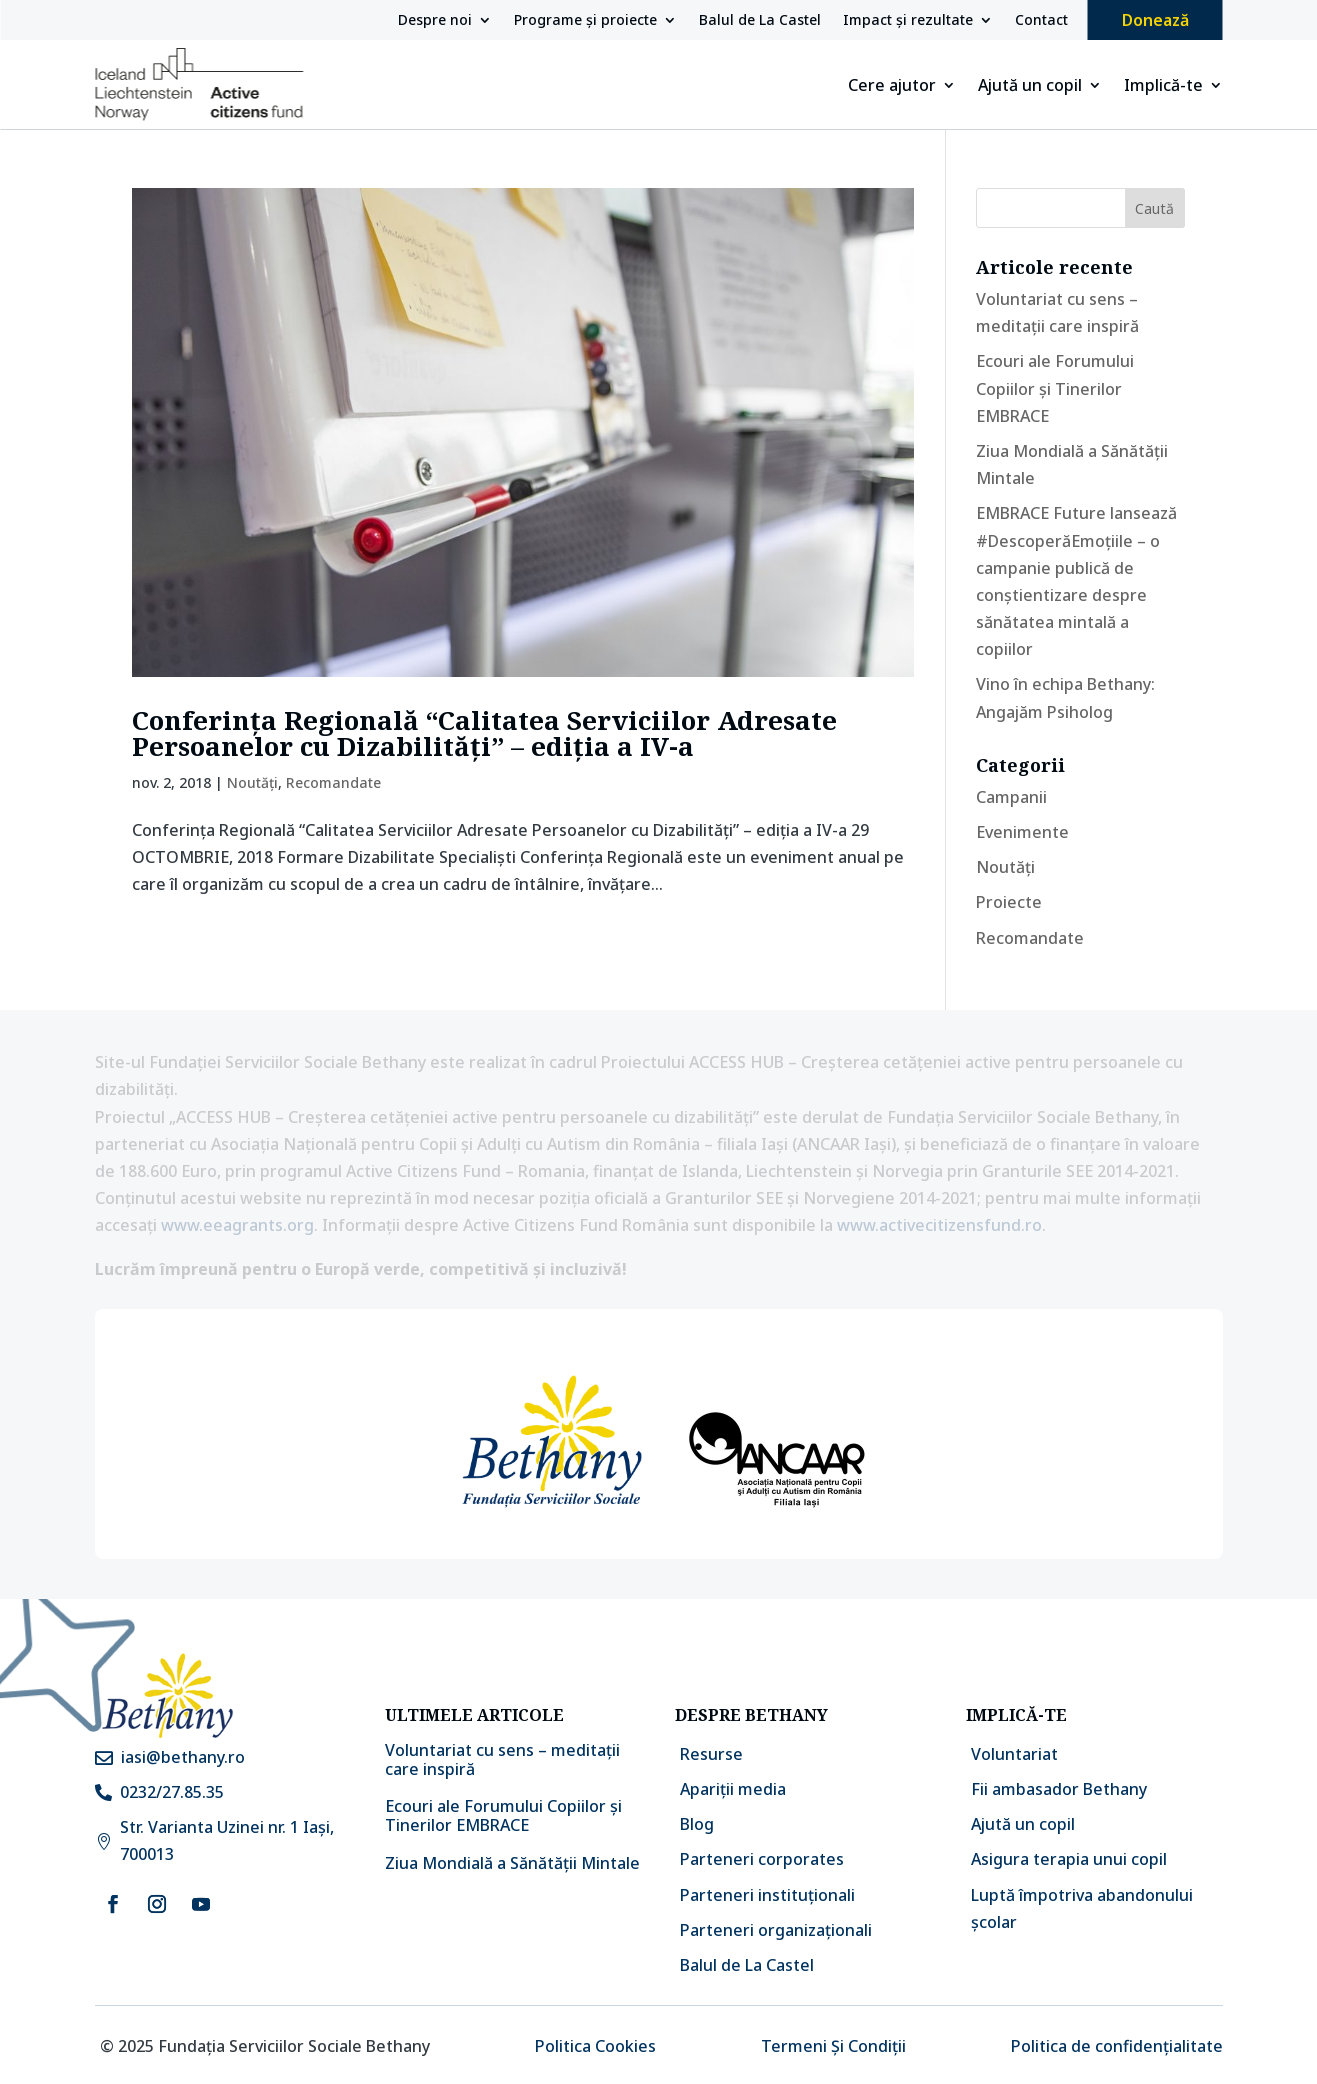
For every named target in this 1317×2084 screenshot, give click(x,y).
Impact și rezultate (908, 21)
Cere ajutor (892, 87)
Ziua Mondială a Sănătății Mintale (512, 1863)
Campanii (1011, 797)
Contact (1041, 21)
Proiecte (1009, 902)
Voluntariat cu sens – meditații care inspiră (502, 1759)
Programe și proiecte (585, 21)
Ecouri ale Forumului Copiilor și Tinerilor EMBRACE (1055, 388)
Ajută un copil (1030, 87)
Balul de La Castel (760, 21)
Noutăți (252, 782)
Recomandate (333, 782)
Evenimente (1022, 832)
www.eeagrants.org (237, 1225)
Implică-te (1163, 87)
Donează (1155, 20)
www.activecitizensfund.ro (939, 1225)
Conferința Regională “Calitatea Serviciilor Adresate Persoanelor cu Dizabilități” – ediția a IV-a (484, 733)
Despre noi (435, 21)
